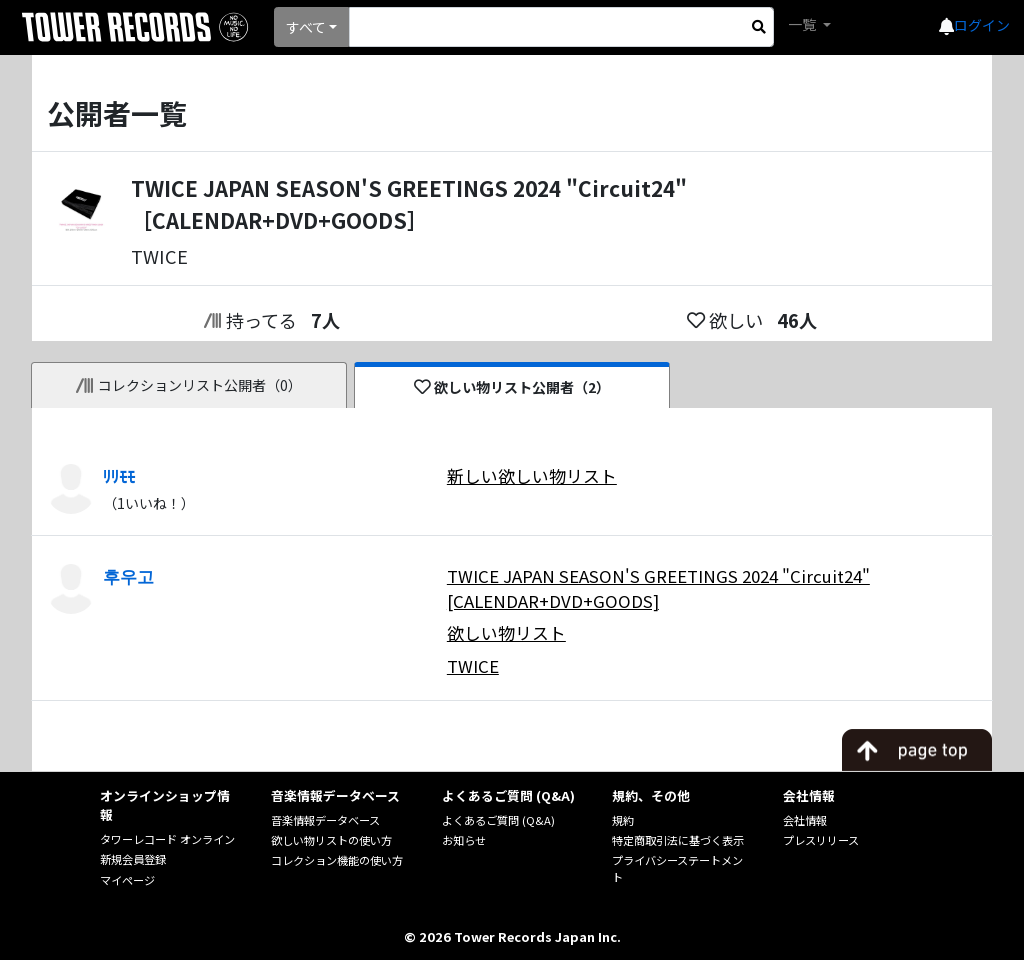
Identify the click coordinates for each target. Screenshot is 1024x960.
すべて (306, 27)
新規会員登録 (133, 859)
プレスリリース (821, 840)
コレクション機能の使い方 (337, 860)
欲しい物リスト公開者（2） (512, 387)
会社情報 (805, 820)
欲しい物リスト (506, 633)
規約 (623, 820)
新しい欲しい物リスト (532, 476)
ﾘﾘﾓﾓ (119, 476)
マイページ (127, 880)
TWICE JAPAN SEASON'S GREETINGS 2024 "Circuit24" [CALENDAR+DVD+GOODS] (658, 588)
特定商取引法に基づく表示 (678, 840)
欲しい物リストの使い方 (331, 840)
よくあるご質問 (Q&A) (498, 820)
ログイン (982, 25)
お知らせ (464, 840)
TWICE (473, 666)
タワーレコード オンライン (167, 839)
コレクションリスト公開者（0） (189, 385)
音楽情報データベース (325, 820)
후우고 (128, 576)
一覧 (803, 24)
